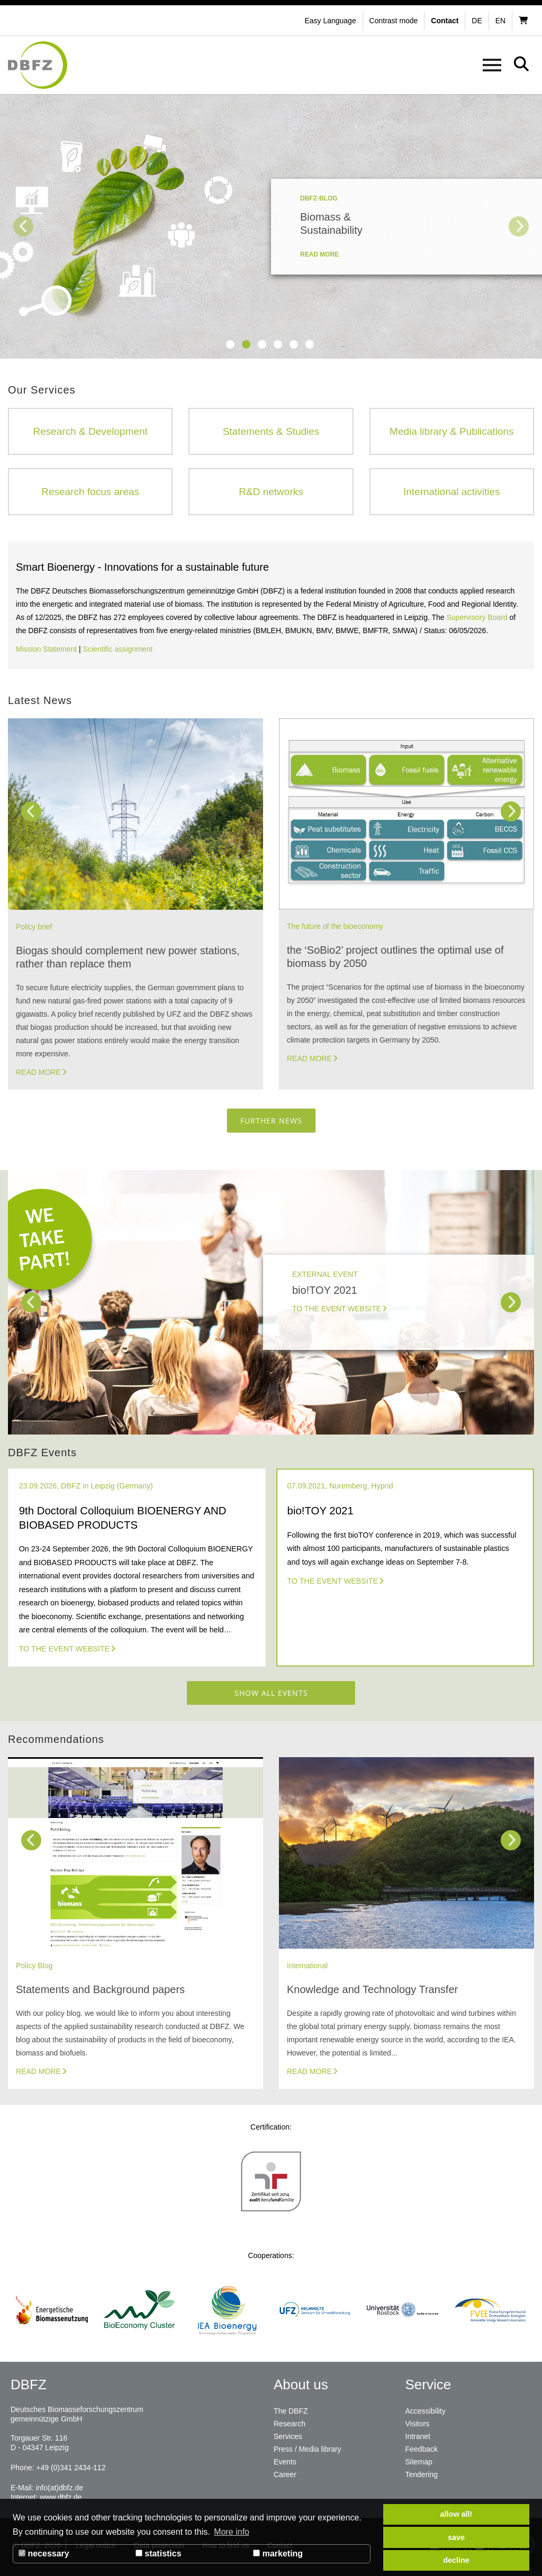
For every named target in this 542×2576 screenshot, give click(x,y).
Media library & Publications (451, 431)
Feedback (421, 2449)
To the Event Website (336, 1308)
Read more (38, 1072)
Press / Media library (307, 2449)
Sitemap (418, 2462)
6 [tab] (309, 344)
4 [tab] (278, 344)
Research (289, 2423)
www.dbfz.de (61, 2497)
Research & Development (90, 431)
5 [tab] (294, 344)
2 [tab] (246, 344)
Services (288, 2436)
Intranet (417, 2436)
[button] (395, 20)
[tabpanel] (271, 226)
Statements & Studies (271, 431)
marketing (278, 2553)
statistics (159, 2553)
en (500, 20)
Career (285, 2474)
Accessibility (425, 2411)
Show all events (271, 1693)
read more (319, 254)
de (477, 20)
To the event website (64, 1649)
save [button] (456, 2537)
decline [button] (456, 2560)
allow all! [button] (456, 2514)
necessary (44, 2553)
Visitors (417, 2423)
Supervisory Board (477, 617)
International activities (451, 491)
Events (285, 2462)
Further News (271, 1121)
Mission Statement (46, 649)
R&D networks (271, 491)
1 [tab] (230, 344)
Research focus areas (90, 491)
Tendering (421, 2474)
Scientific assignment (118, 649)
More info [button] (231, 2531)
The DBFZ (291, 2411)
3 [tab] (262, 344)
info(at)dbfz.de (59, 2487)
